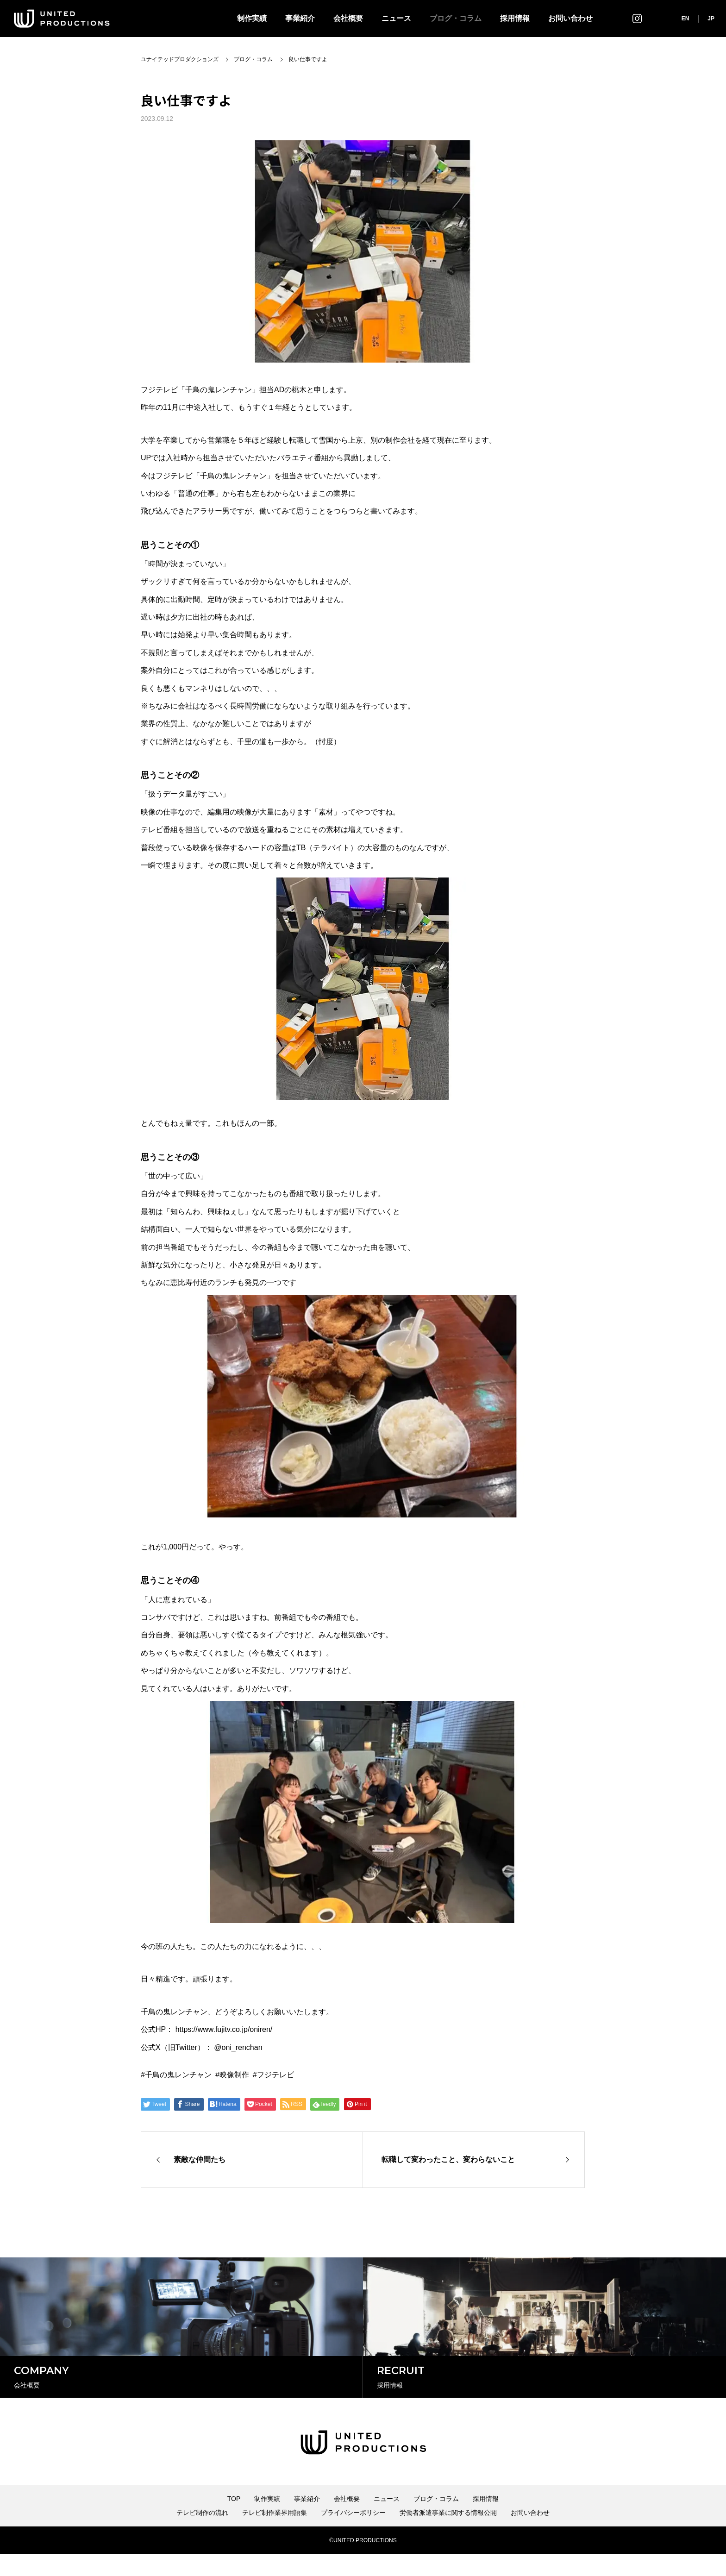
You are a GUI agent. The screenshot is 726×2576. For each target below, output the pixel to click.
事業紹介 (300, 18)
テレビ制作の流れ (202, 2534)
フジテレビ (275, 2075)
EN (685, 18)
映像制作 (234, 2075)
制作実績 (252, 18)
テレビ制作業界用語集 (274, 2534)
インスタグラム (637, 18)
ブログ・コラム (456, 18)
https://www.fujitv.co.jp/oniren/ (224, 2029)
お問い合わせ (570, 18)
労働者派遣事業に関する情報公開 (448, 2534)
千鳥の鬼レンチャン (178, 2075)
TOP (234, 2520)
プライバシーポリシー (353, 2534)
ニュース (396, 18)
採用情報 (515, 18)
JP (710, 18)
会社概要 (348, 18)
